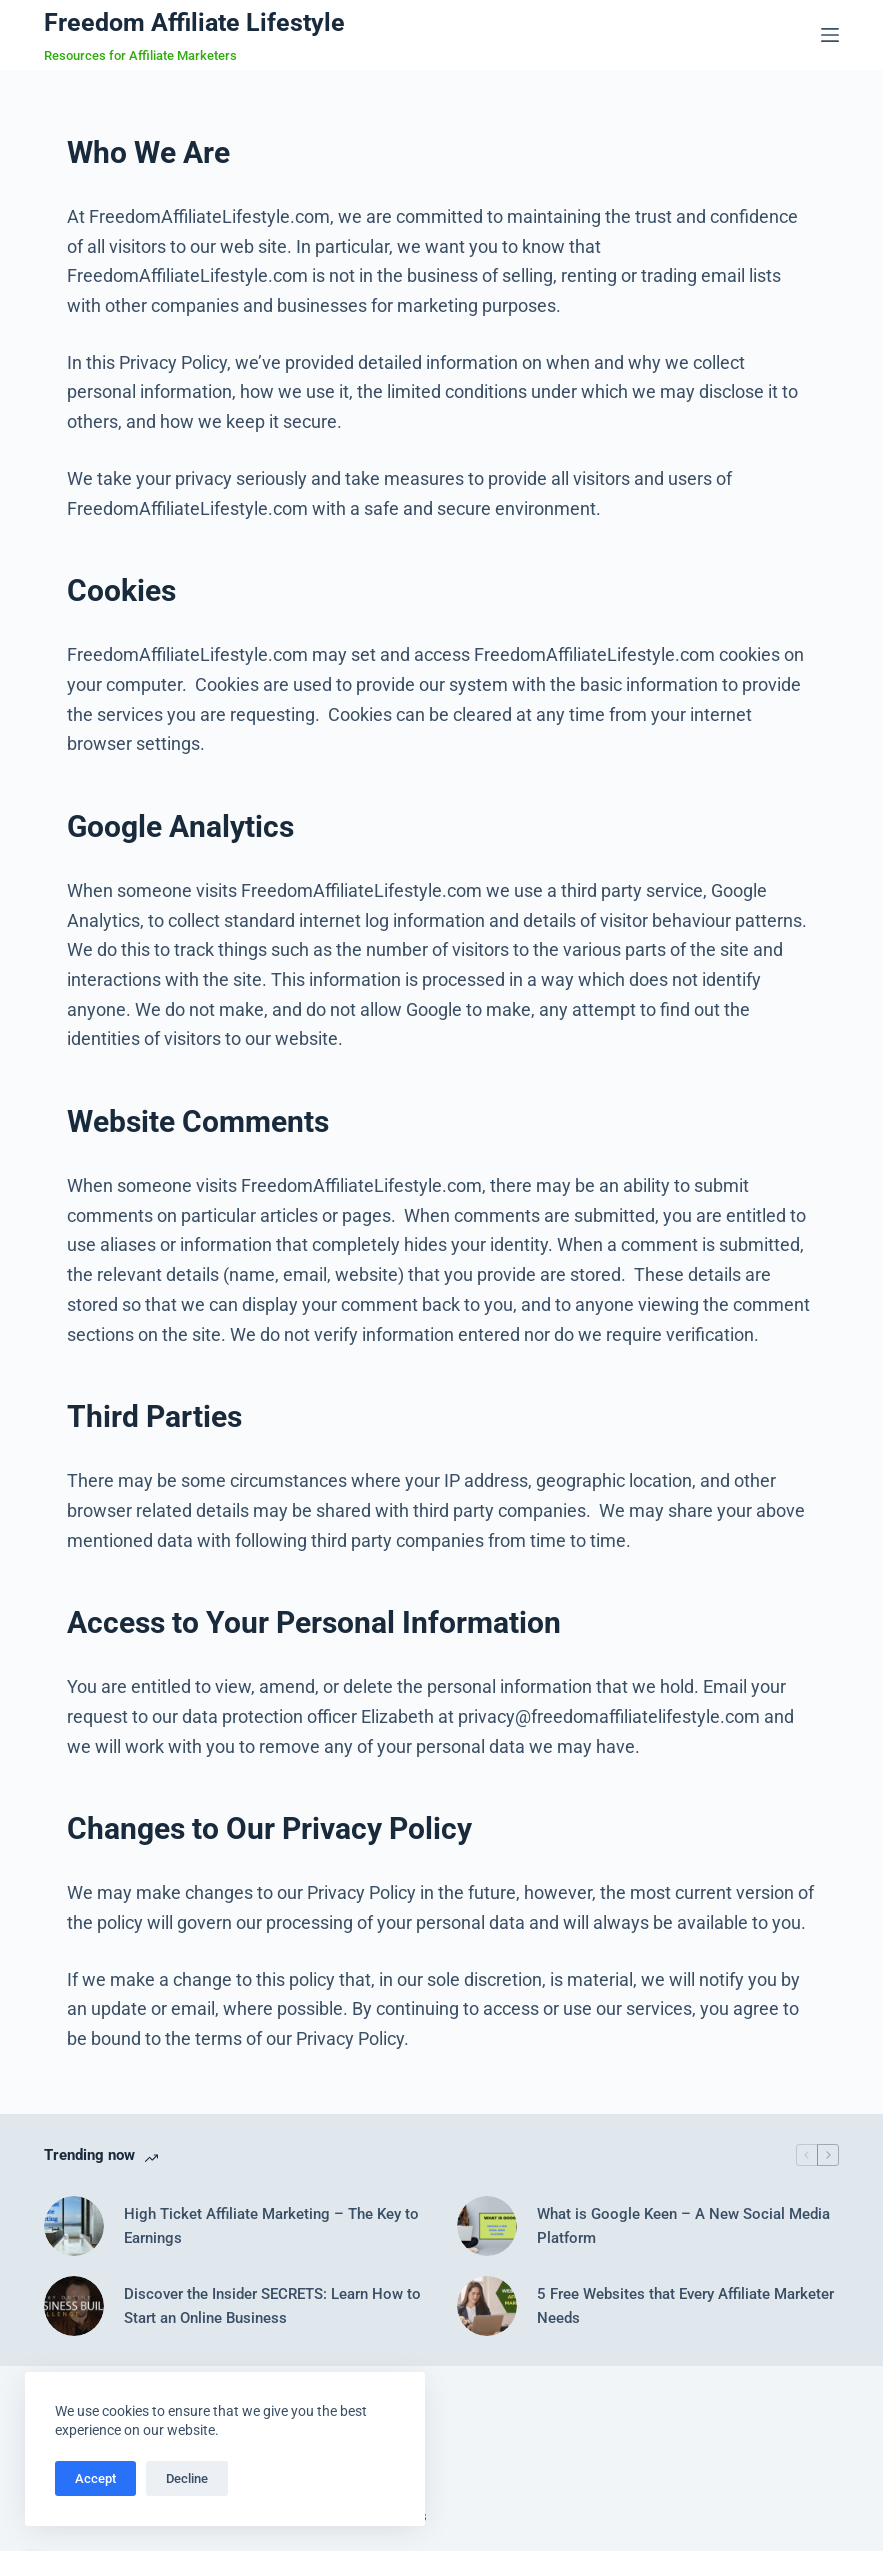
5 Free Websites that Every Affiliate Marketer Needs (685, 2306)
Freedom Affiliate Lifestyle (194, 22)
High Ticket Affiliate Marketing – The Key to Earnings (271, 2226)
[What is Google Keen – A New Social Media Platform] (487, 2226)
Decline (187, 2478)
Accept (95, 2478)
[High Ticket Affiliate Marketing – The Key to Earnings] (74, 2226)
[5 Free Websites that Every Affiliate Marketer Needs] (487, 2306)
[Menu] (830, 35)
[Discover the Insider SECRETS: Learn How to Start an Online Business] (74, 2306)
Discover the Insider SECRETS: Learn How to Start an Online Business (272, 2306)
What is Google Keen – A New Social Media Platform (683, 2226)
